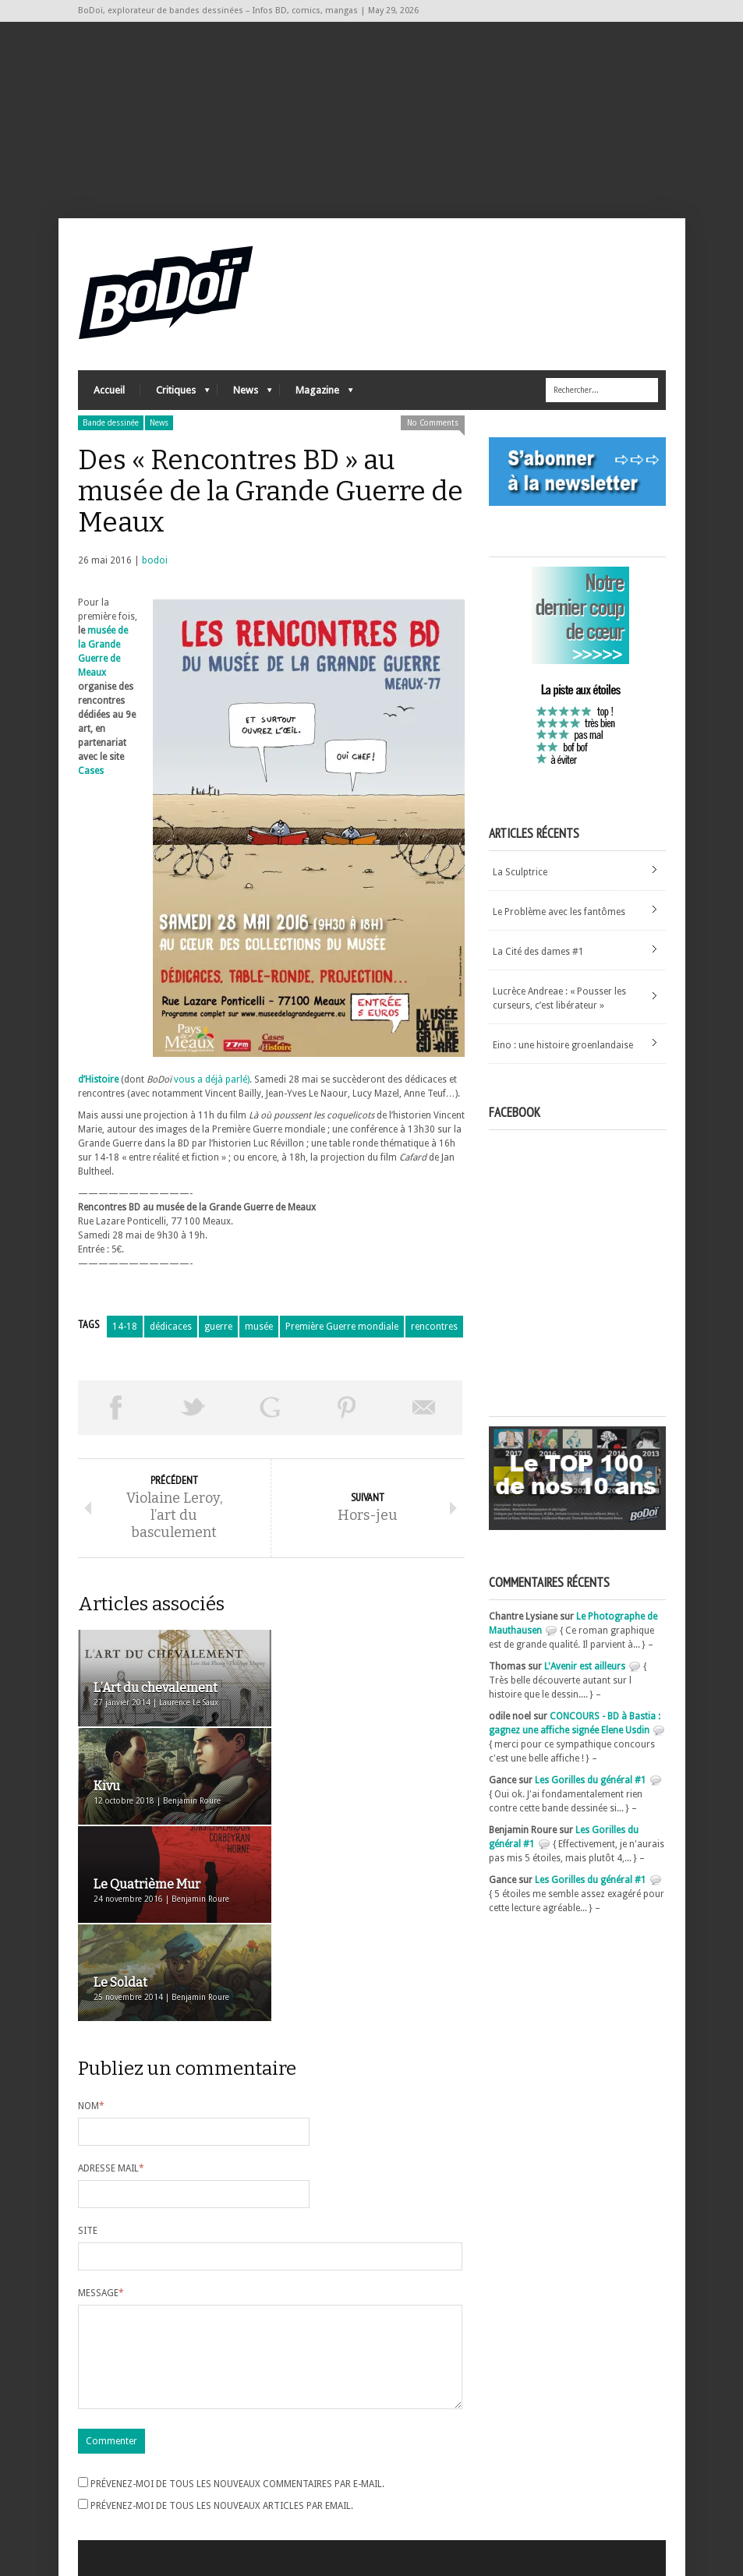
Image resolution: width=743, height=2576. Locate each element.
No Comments (432, 423)
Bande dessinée (111, 423)
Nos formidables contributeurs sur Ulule (583, 2499)
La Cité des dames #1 (538, 951)
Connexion (101, 2464)
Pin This (347, 1407)
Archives (303, 2451)
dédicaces (171, 1326)
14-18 (124, 1326)
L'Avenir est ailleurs (584, 1667)
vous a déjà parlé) (211, 1079)
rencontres (434, 1326)
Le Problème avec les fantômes (559, 911)
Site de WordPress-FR (123, 2506)
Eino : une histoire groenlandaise (563, 1045)
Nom (91, 1910)
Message (101, 2097)
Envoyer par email (423, 1407)
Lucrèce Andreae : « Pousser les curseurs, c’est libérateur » (559, 998)
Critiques (175, 394)
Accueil (109, 390)
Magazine (316, 394)
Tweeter (193, 1407)
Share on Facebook (116, 1407)
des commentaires (127, 2492)
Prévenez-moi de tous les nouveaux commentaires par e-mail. (237, 2307)
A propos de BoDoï (537, 2448)
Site (87, 2035)
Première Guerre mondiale (341, 1326)
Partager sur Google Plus (270, 1407)
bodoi (155, 560)
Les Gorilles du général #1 (590, 1781)
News (245, 394)
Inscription (101, 2450)
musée (259, 1326)
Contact (514, 2473)
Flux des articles (121, 2478)
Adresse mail (111, 1972)
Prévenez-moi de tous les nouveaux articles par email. (221, 2328)
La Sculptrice (520, 872)
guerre (218, 1326)
